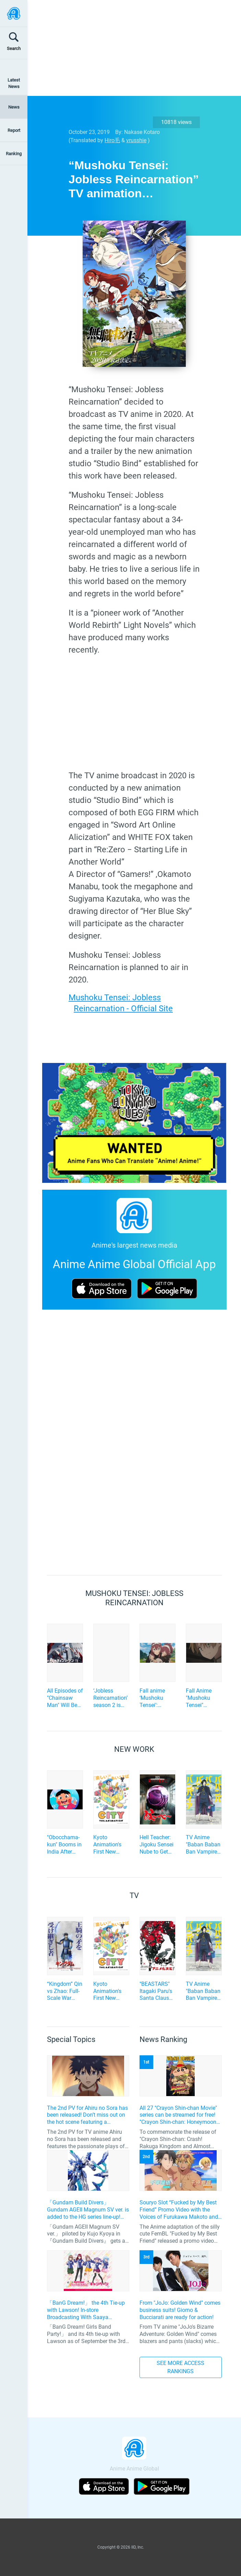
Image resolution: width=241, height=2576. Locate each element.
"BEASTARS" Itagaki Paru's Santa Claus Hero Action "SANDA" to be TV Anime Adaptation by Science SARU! (157, 1991)
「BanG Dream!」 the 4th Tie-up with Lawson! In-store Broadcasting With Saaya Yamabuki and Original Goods (86, 2310)
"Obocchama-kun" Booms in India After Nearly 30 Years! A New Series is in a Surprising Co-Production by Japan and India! (64, 1844)
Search (14, 48)
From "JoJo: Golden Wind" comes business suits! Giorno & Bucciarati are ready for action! (180, 2310)
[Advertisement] (129, 48)
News (14, 107)
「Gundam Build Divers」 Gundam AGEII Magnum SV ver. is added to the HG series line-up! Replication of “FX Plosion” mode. (88, 2209)
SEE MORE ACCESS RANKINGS (180, 2367)
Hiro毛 (112, 140)
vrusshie (136, 140)
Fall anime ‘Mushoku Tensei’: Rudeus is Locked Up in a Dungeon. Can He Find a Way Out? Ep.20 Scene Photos (157, 1698)
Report (14, 130)
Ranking (14, 153)
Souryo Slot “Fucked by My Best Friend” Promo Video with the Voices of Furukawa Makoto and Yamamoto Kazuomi (179, 2209)
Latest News (14, 83)
